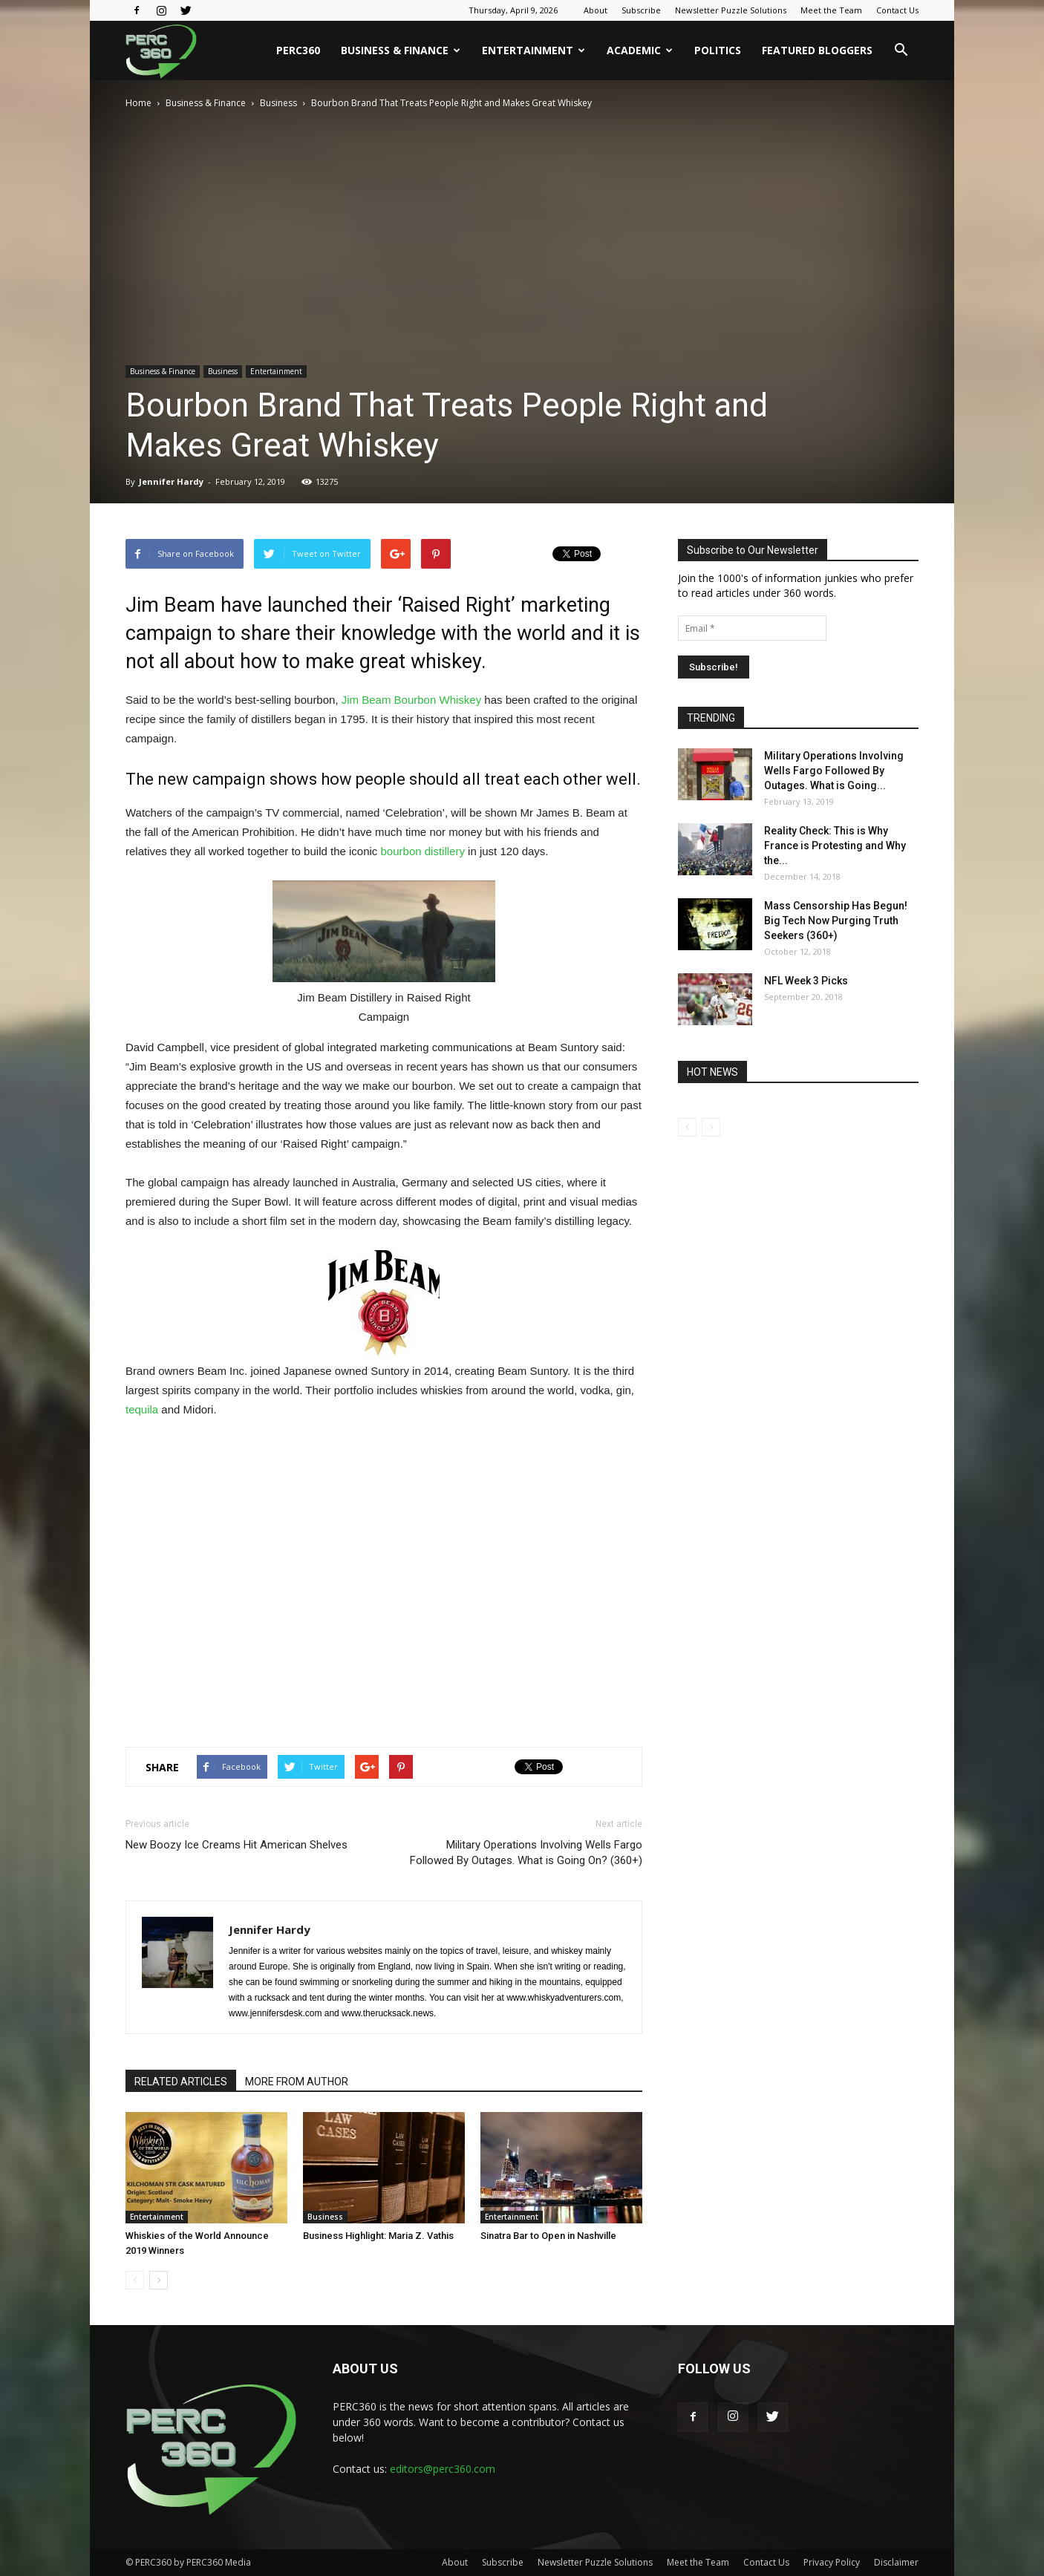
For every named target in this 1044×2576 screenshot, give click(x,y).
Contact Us (897, 10)
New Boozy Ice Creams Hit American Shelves (236, 1844)
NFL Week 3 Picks (806, 981)
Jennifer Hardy (171, 481)
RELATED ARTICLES (180, 2082)
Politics (717, 50)
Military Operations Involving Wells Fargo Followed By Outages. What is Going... (834, 770)
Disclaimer (896, 2562)
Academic (640, 50)
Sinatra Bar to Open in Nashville (548, 2235)
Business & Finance (400, 50)
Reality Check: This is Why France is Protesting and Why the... (835, 845)
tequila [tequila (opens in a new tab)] (141, 1409)
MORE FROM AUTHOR (296, 2082)
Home (138, 103)
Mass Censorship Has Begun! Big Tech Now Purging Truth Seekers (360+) (835, 920)
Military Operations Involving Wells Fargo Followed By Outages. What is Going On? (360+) (526, 1852)
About (595, 10)
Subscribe (641, 10)
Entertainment (533, 50)
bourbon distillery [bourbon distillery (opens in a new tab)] (423, 851)
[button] (901, 50)
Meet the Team (831, 10)
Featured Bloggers (817, 50)
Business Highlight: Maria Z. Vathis (378, 2235)
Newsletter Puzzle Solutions (730, 10)
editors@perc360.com (442, 2469)
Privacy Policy (831, 2562)
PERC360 (298, 50)
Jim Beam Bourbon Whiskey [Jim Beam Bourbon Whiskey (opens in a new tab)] (411, 699)
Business (278, 103)
